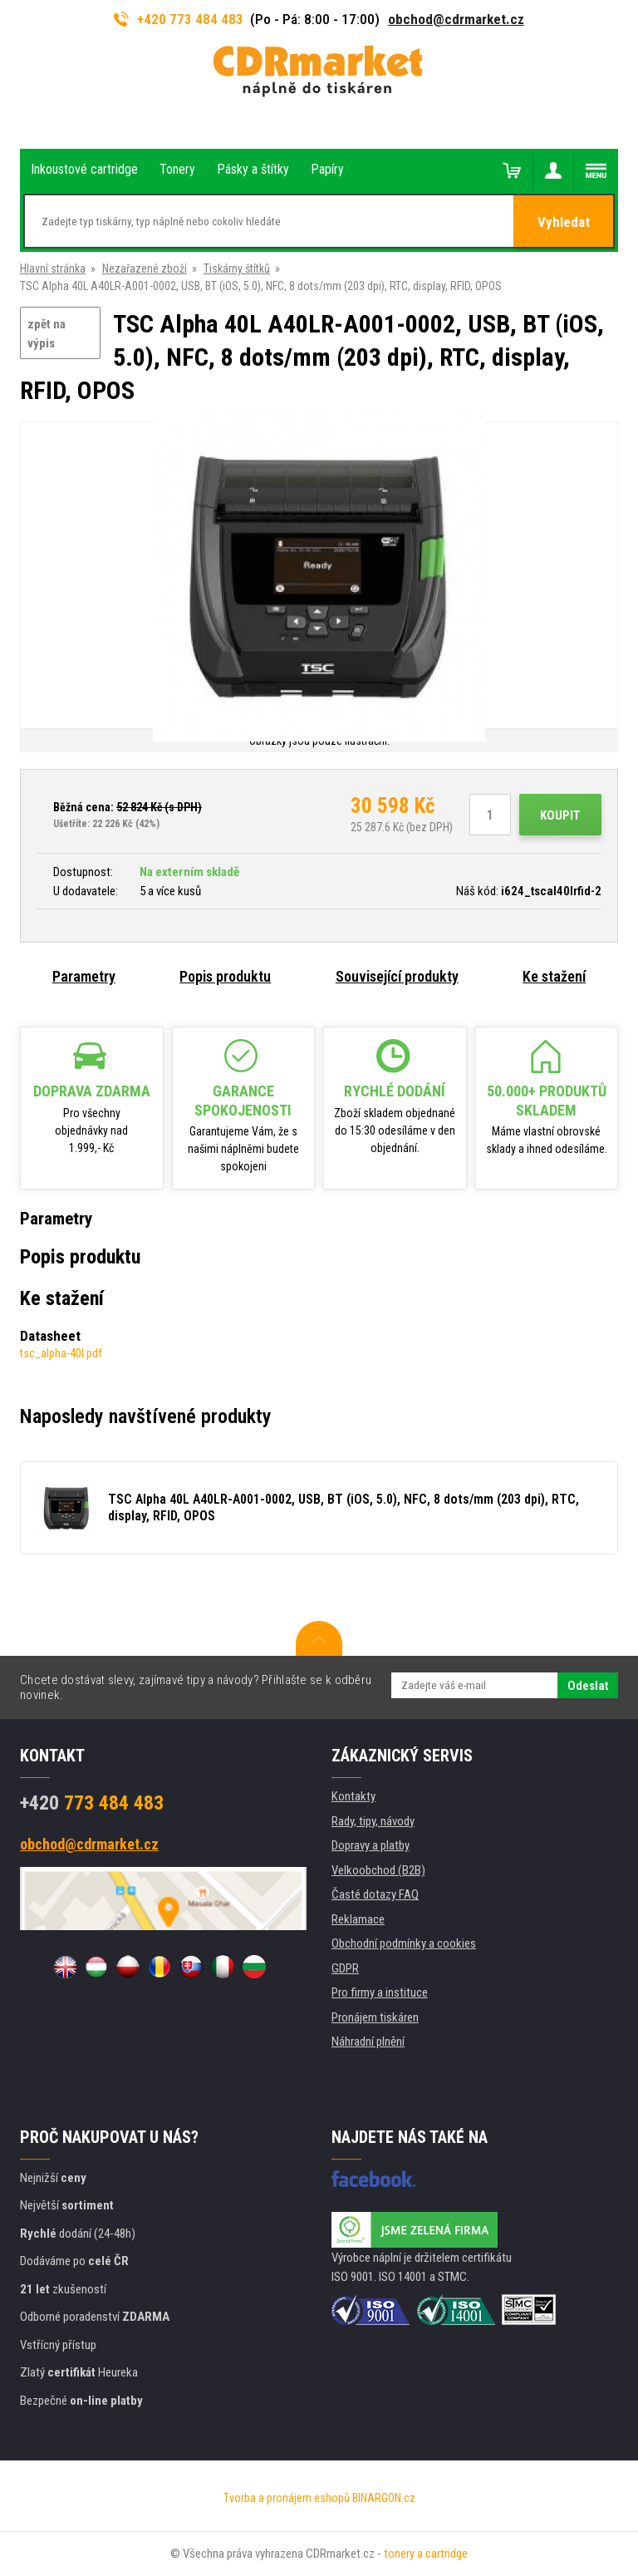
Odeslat (587, 1685)
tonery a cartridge (426, 2553)
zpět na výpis (46, 334)
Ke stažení (554, 976)
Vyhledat (563, 222)
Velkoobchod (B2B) (378, 1870)
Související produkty (397, 976)
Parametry (83, 976)
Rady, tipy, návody (373, 1821)
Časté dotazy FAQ (375, 1894)
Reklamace (358, 1919)
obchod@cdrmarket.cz (456, 19)
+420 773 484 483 (178, 19)
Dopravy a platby (370, 1845)
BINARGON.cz (383, 2498)
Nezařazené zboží (144, 268)
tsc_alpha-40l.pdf (61, 1353)
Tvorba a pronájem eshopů (286, 2498)
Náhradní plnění (368, 2041)
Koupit (560, 815)
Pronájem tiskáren (375, 2017)
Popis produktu (225, 976)
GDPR (345, 1968)
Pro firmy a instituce (379, 1992)
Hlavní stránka (53, 268)
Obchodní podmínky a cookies (403, 1943)
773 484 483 (92, 1803)
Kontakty (353, 1796)
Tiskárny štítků (237, 268)
